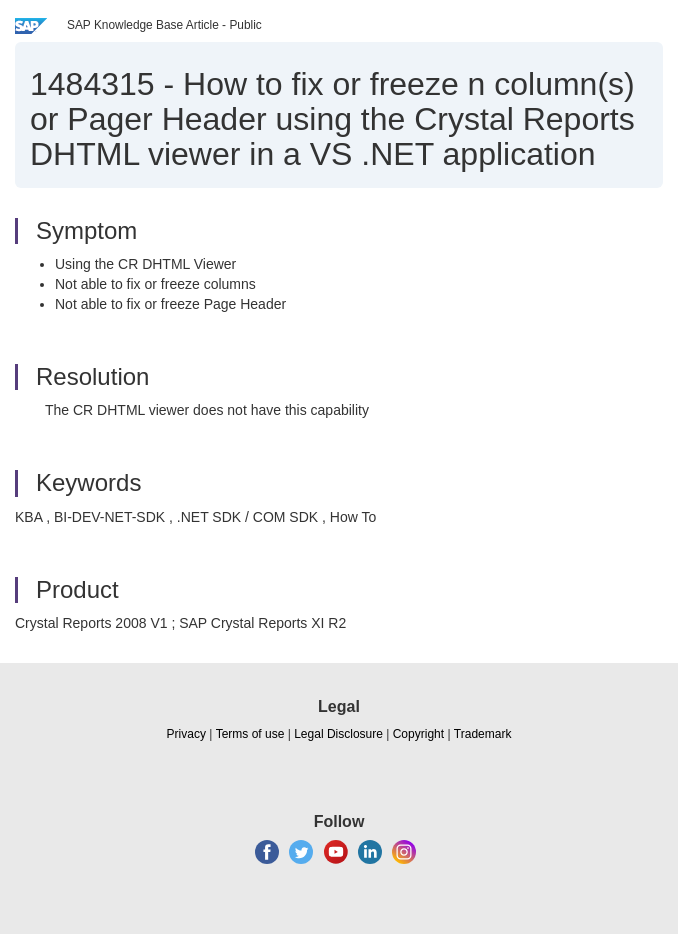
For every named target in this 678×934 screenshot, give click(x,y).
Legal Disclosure (338, 734)
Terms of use (250, 734)
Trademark (483, 734)
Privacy (186, 734)
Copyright (418, 734)
